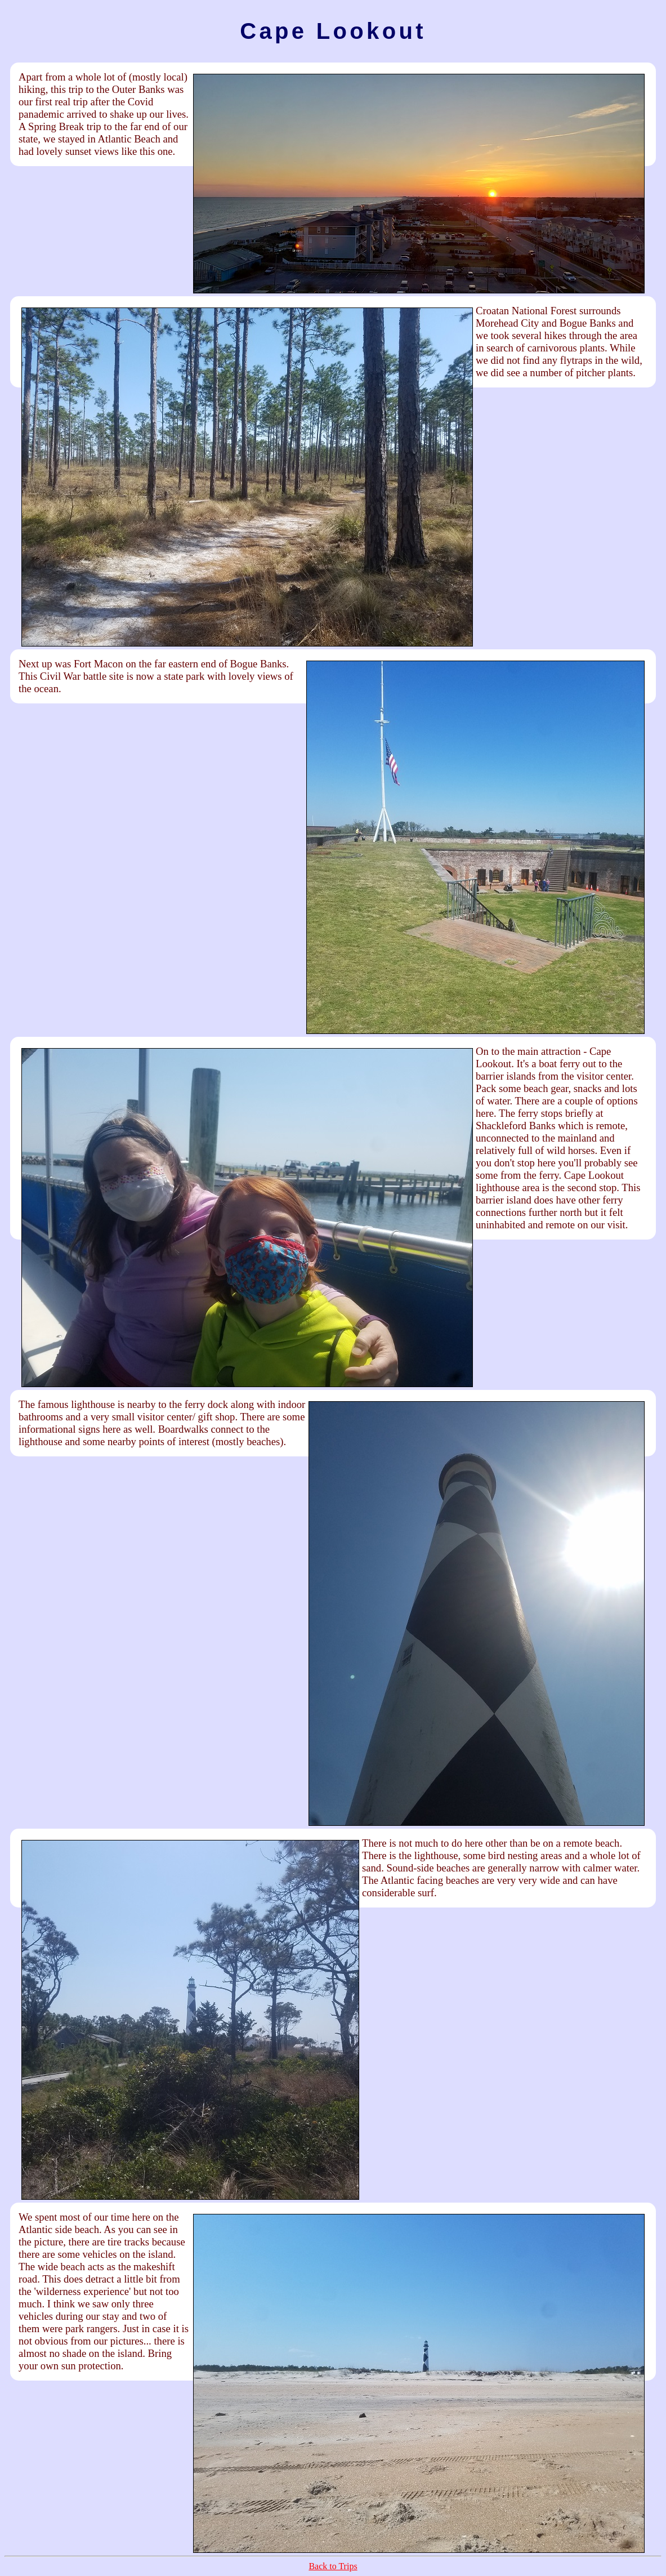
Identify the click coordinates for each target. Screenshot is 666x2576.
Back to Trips (333, 2566)
